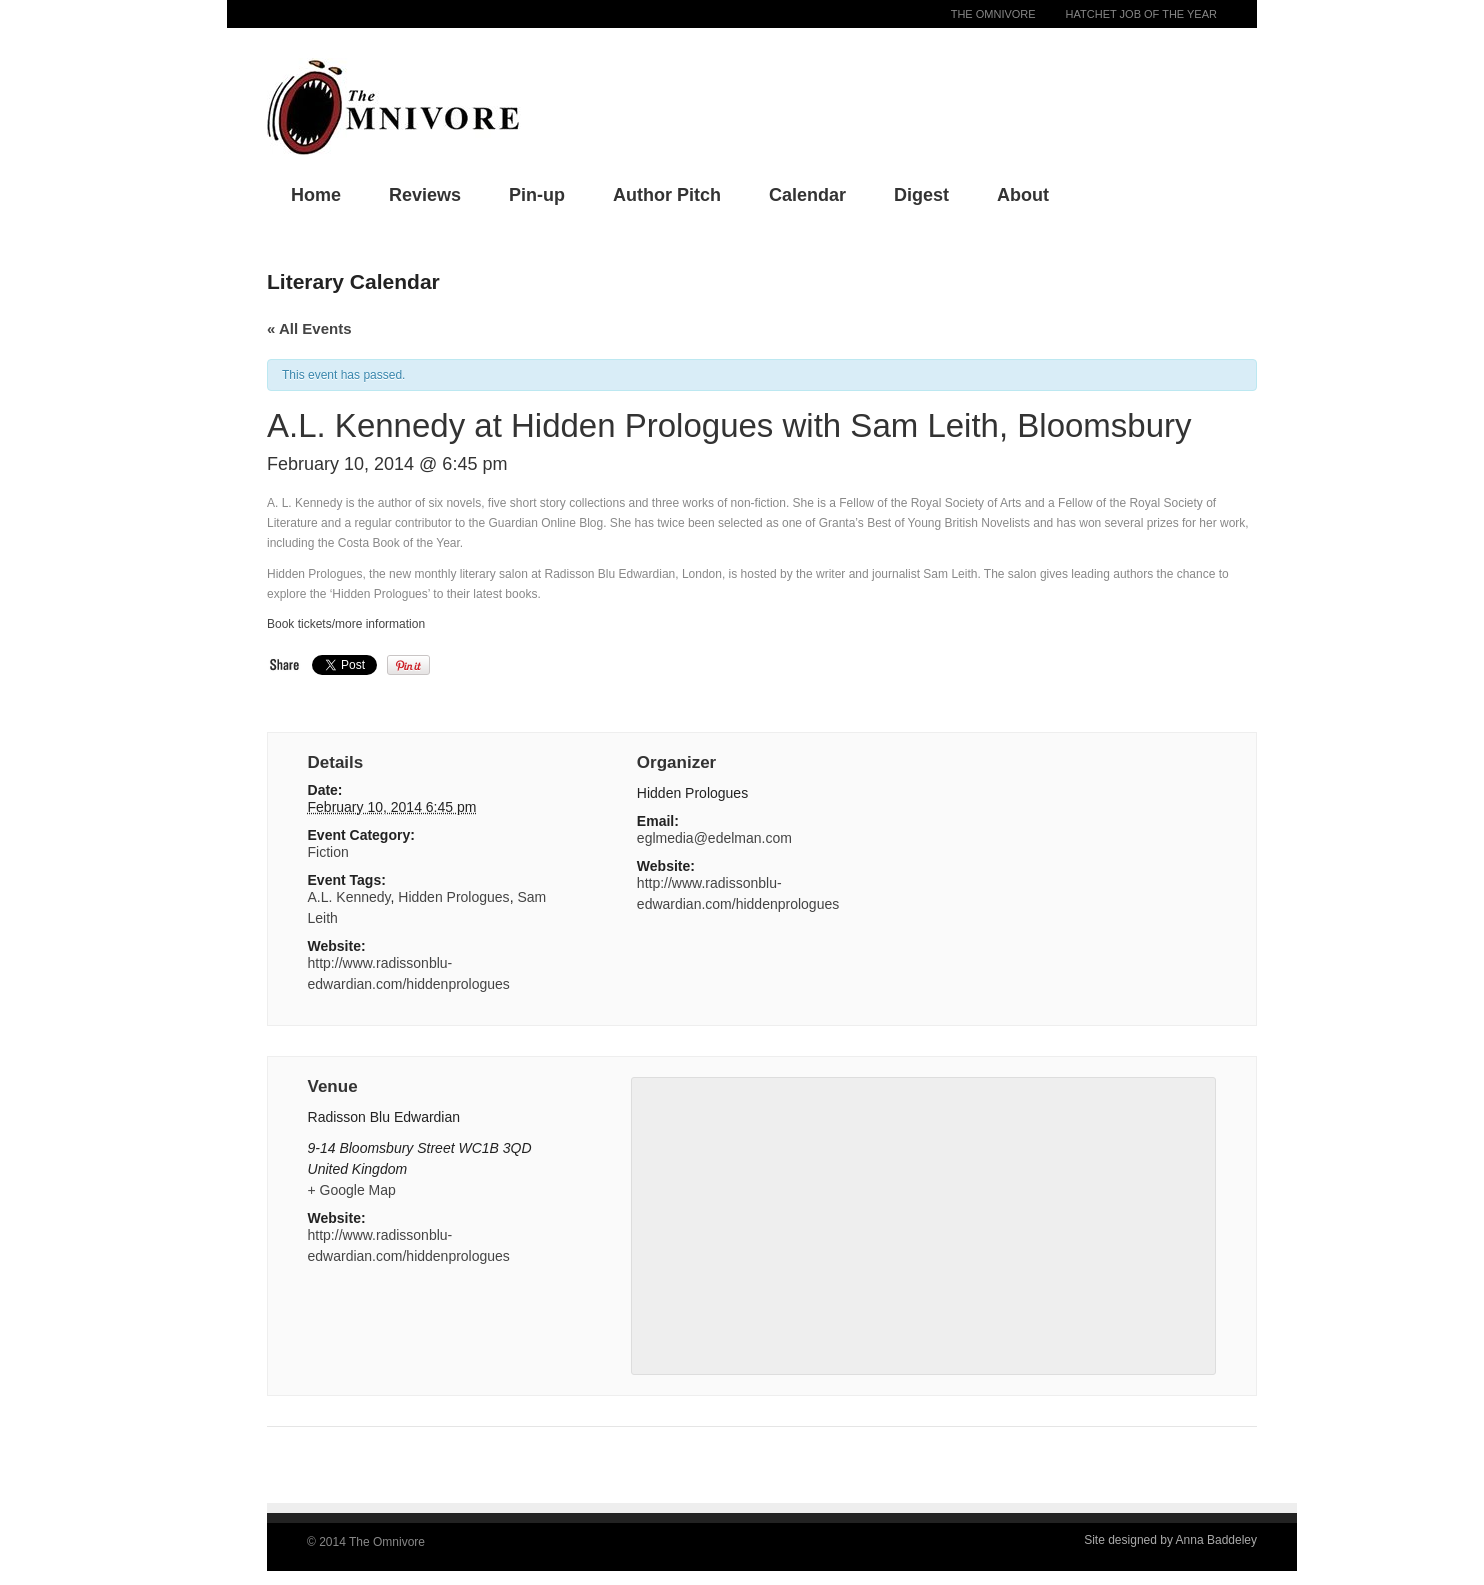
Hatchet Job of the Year (1141, 14)
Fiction (328, 852)
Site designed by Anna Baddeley (1170, 1540)
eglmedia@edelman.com (714, 838)
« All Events (309, 328)
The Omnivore (993, 14)
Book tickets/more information (346, 624)
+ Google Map (352, 1190)
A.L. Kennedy (349, 897)
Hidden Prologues (453, 897)
